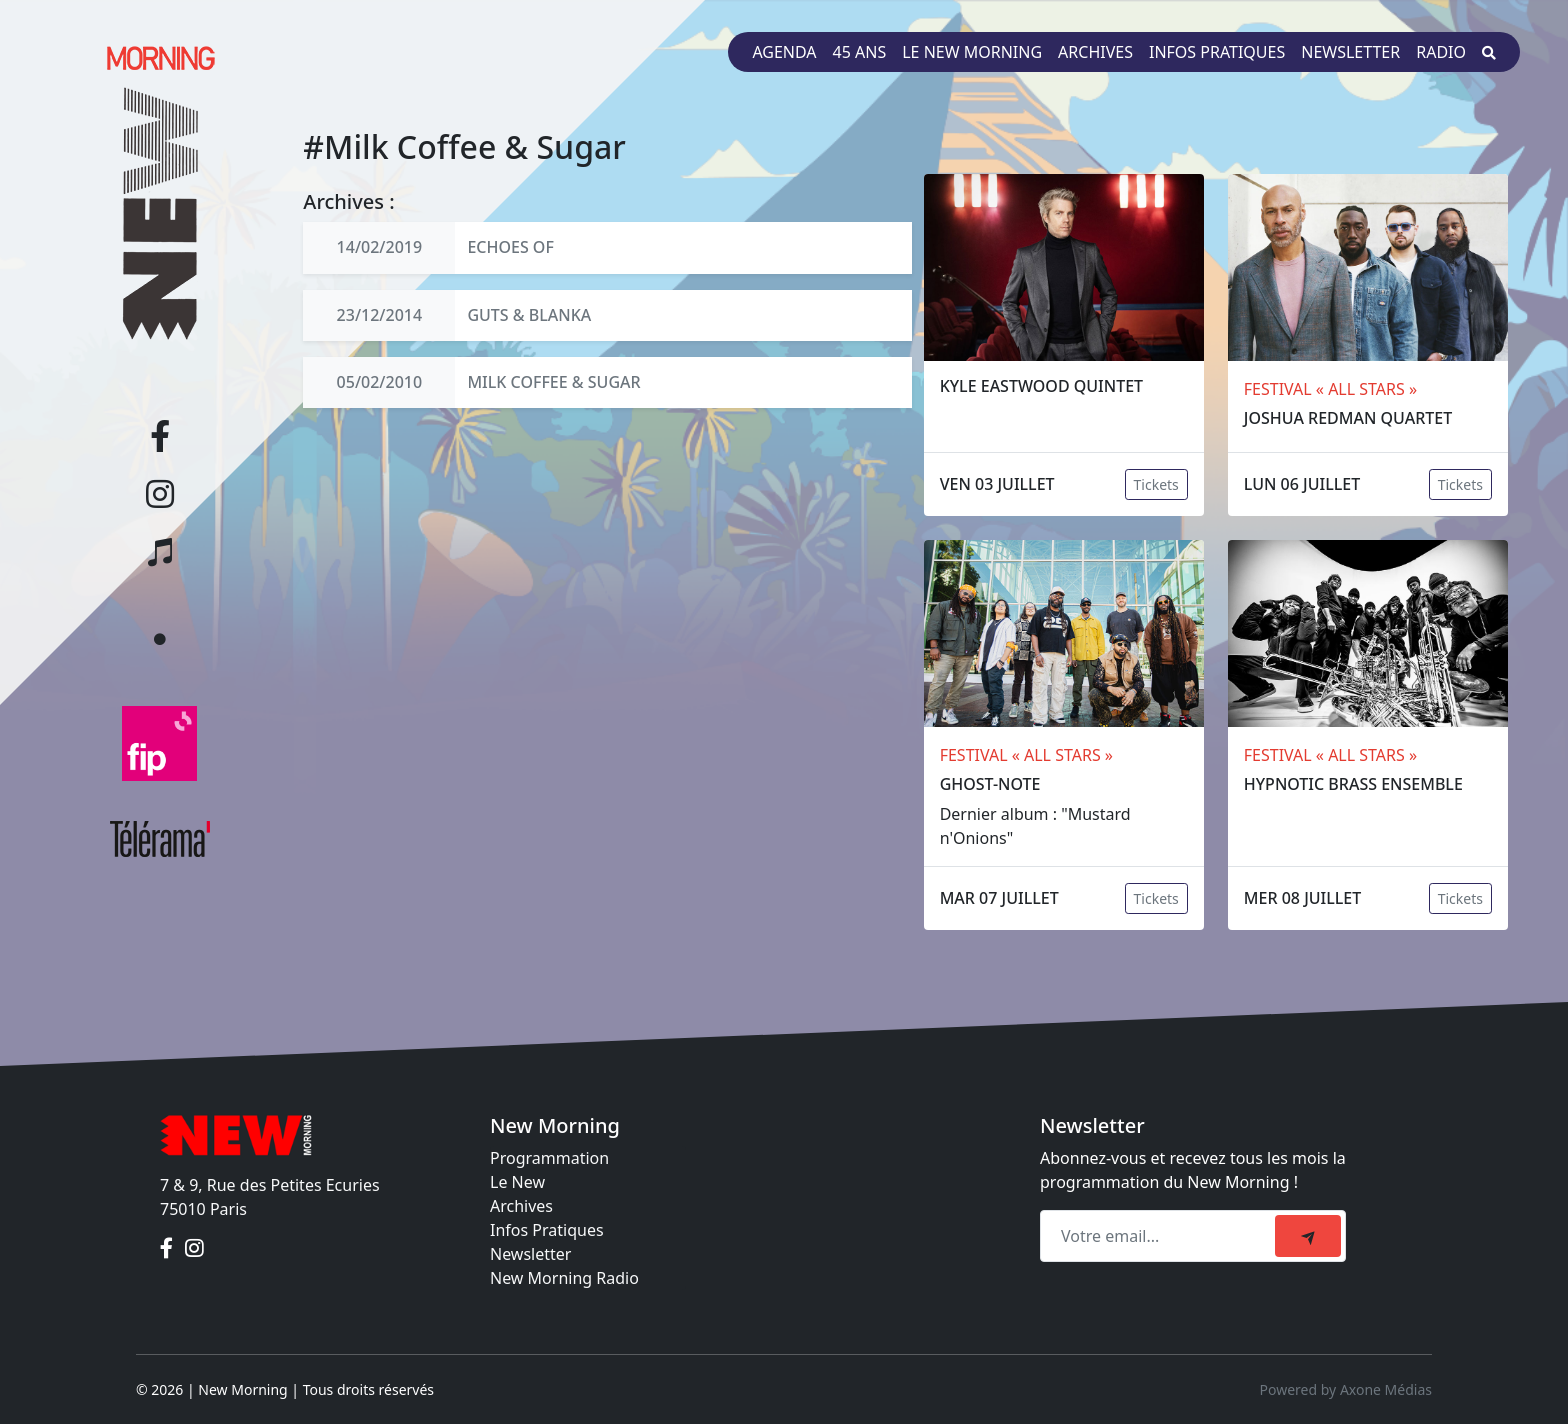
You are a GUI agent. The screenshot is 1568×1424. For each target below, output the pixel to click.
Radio (1441, 52)
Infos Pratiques (547, 1230)
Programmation (549, 1158)
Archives (1095, 52)
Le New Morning (972, 52)
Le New (517, 1182)
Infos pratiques (1217, 52)
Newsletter (1350, 52)
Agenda (784, 52)
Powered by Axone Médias (1346, 1389)
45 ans (860, 52)
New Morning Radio (564, 1278)
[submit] (1308, 1236)
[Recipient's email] (1160, 1236)
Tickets (1156, 484)
